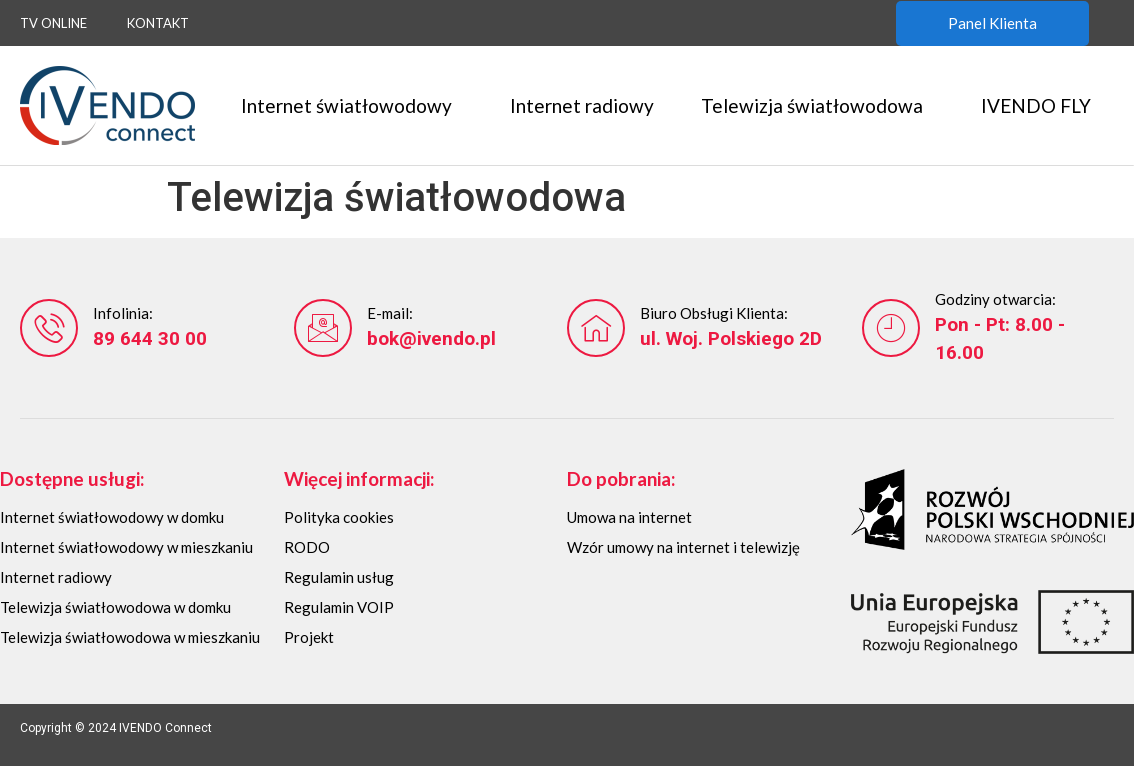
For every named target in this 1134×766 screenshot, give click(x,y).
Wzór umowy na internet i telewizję (683, 547)
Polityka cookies (339, 517)
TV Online (53, 23)
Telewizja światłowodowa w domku (115, 607)
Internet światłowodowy (351, 105)
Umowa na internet (629, 517)
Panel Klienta (992, 23)
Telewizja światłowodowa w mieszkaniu (130, 637)
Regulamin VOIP (339, 607)
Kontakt (158, 23)
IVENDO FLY (1041, 105)
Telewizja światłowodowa (817, 105)
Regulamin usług (339, 577)
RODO (307, 547)
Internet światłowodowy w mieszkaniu (126, 547)
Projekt (309, 637)
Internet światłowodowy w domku (112, 517)
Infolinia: (123, 313)
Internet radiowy (582, 105)
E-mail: (390, 313)
